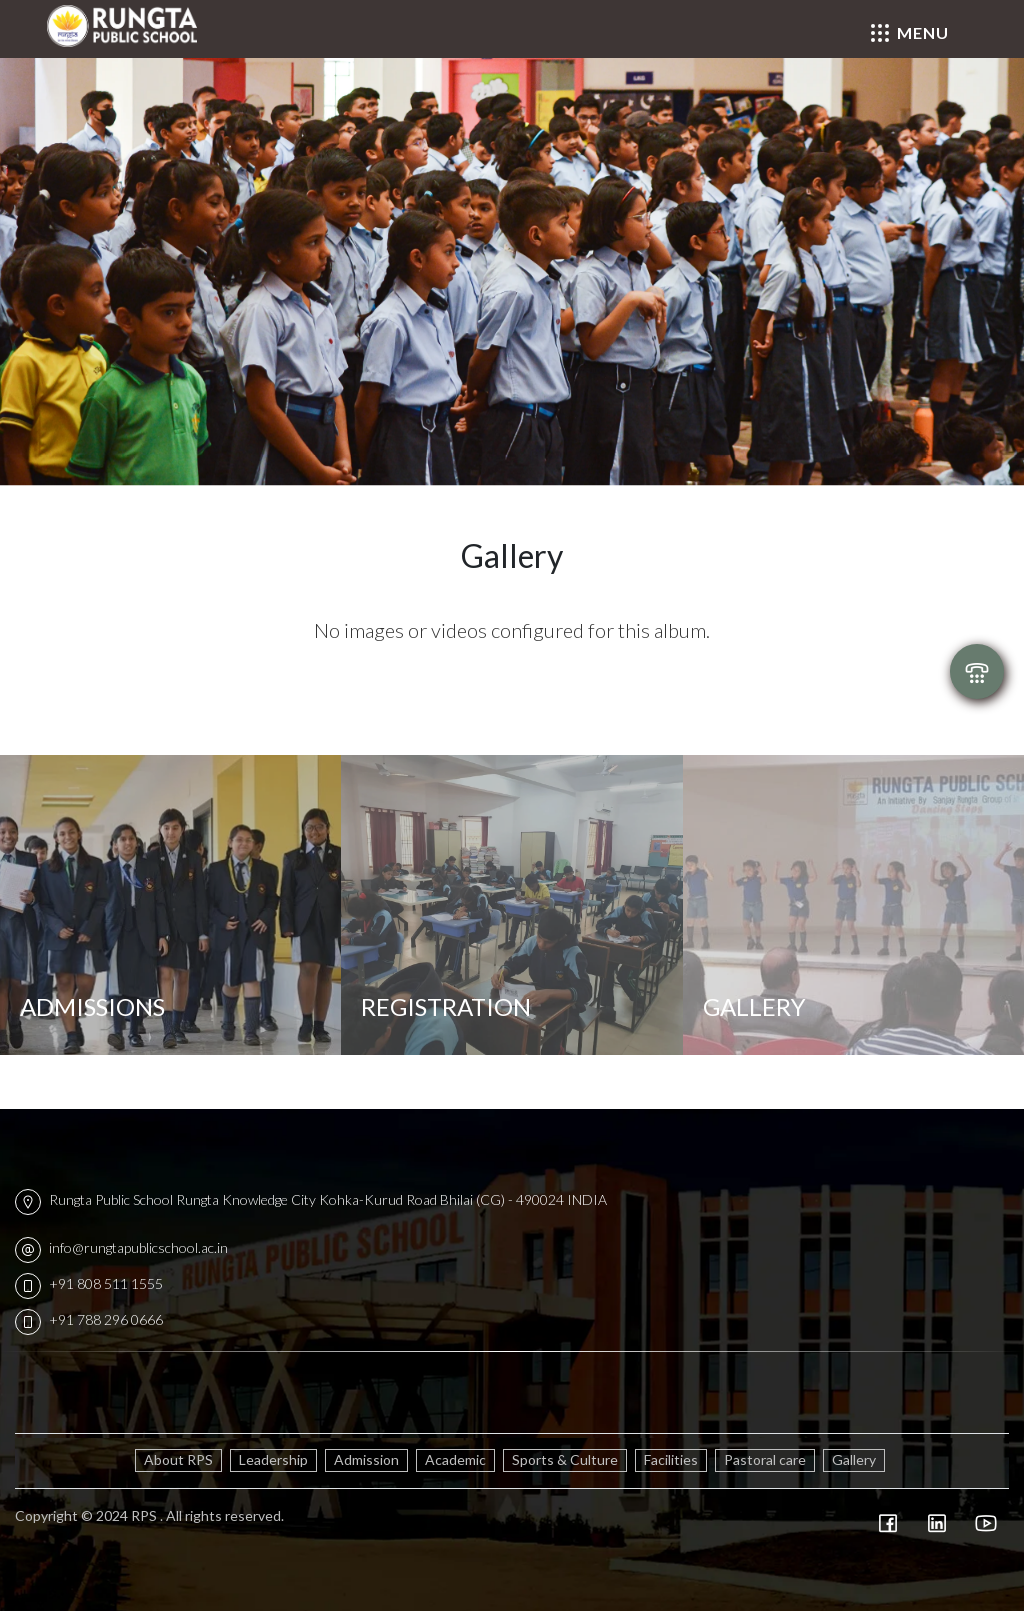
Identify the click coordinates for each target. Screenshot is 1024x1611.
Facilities (671, 1459)
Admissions (92, 1006)
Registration (446, 1006)
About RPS (178, 1459)
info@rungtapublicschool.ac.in (121, 1247)
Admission (366, 1459)
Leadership (273, 1459)
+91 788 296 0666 (89, 1319)
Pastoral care (765, 1459)
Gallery (854, 1459)
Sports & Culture (565, 1459)
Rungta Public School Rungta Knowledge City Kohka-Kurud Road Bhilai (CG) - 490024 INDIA (311, 1199)
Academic (455, 1459)
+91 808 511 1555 (89, 1283)
